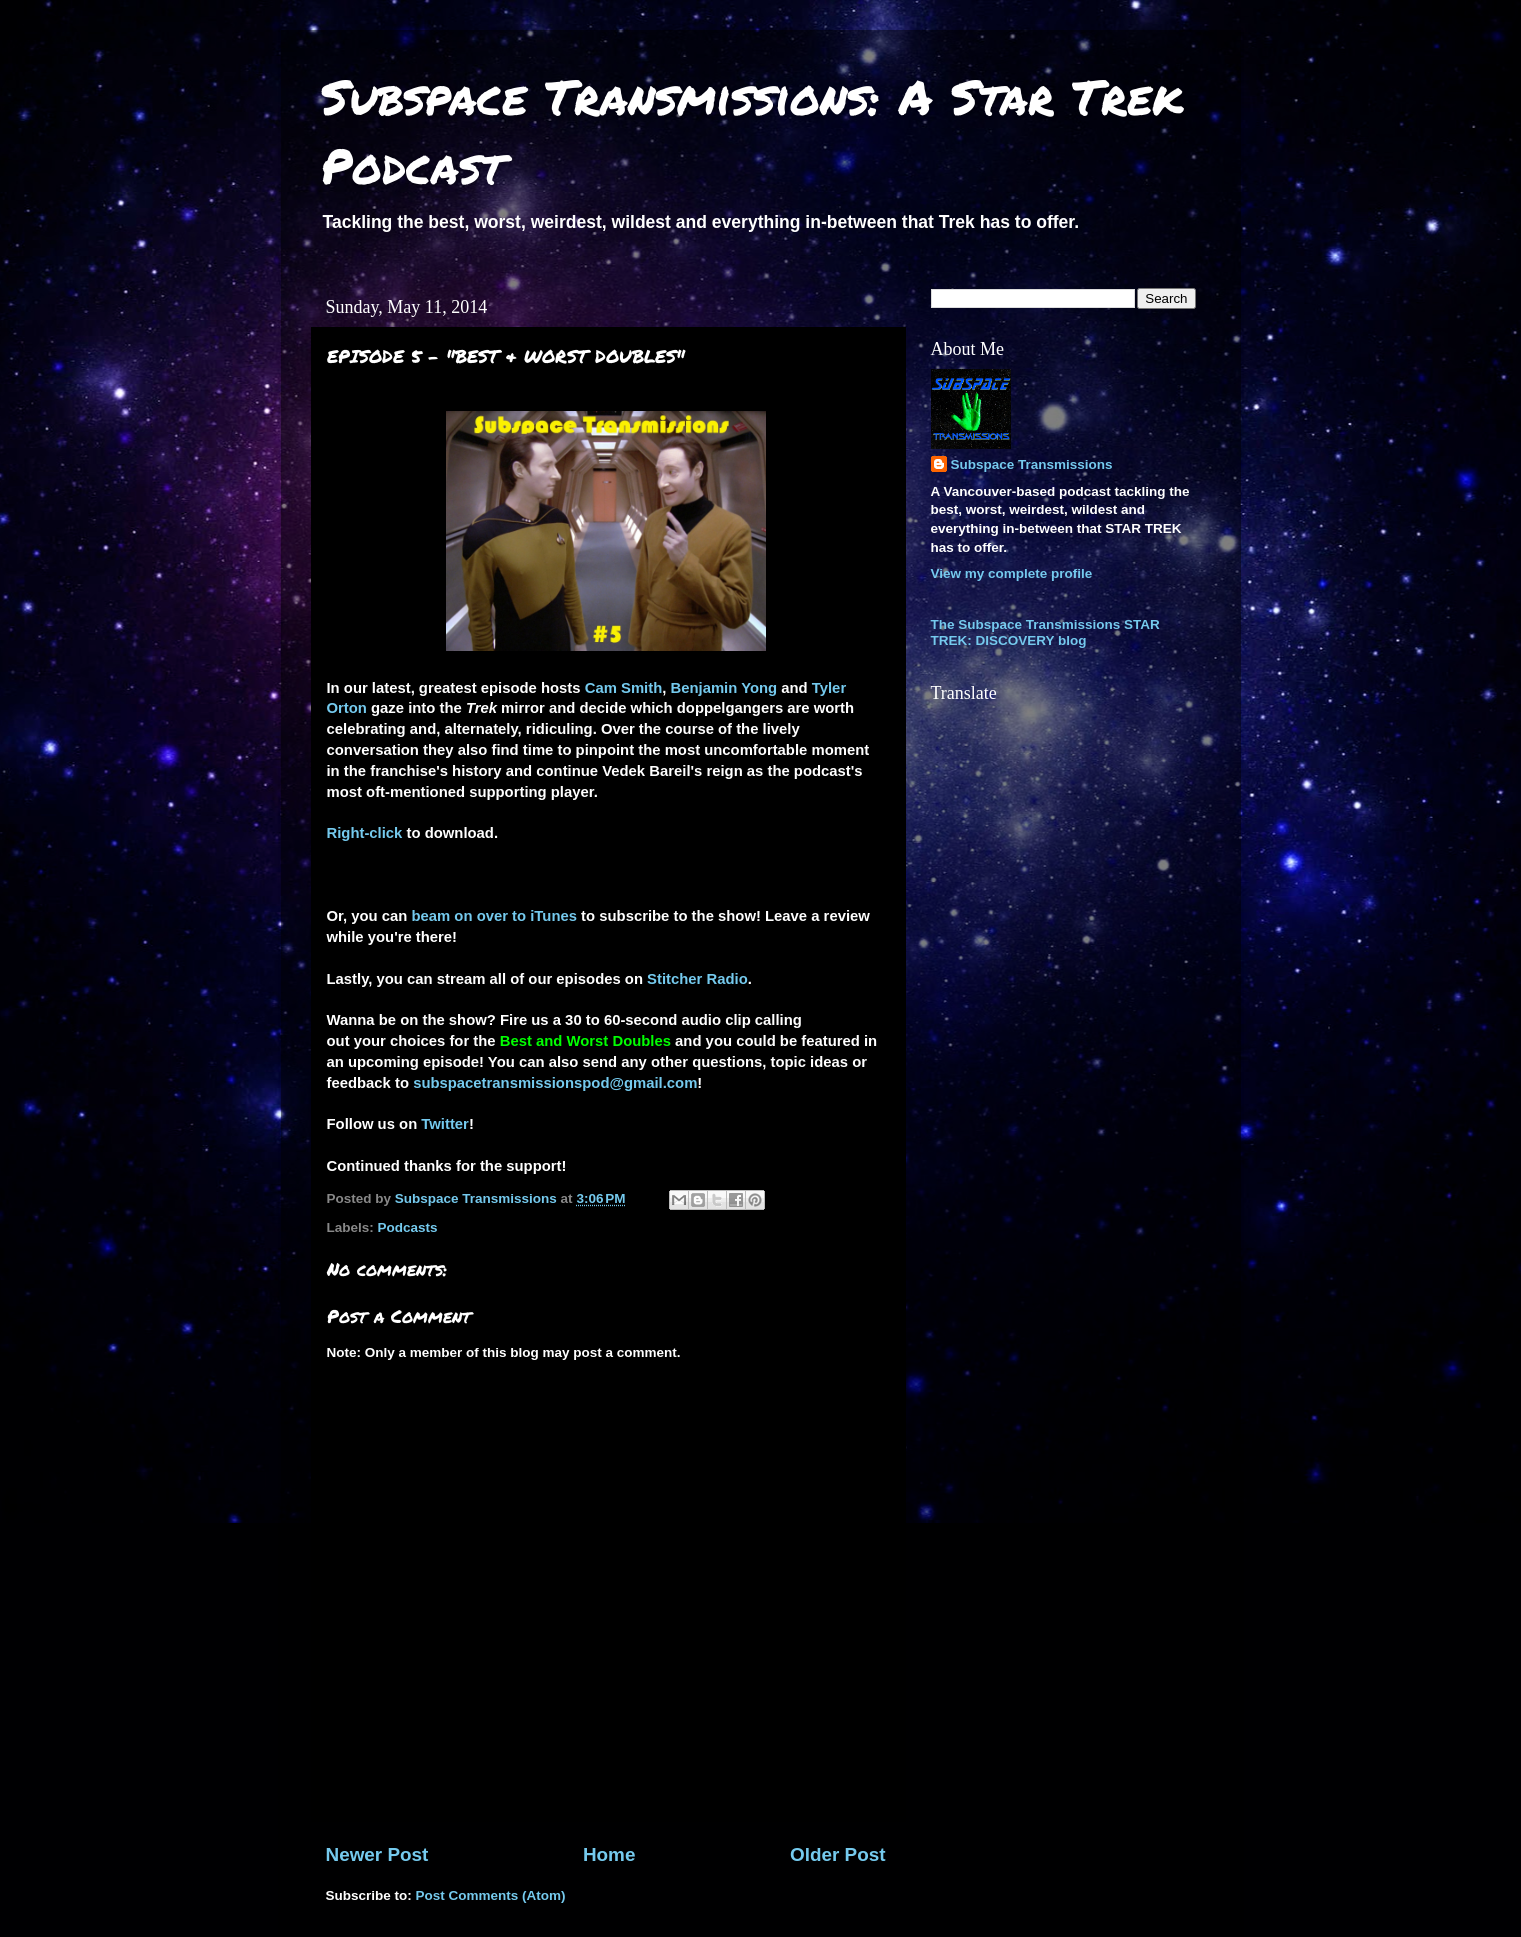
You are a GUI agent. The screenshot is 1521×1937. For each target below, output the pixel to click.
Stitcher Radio (697, 979)
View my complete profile (1012, 573)
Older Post (838, 1854)
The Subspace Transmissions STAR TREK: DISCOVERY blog (1045, 632)
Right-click (365, 833)
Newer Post (377, 1854)
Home (609, 1854)
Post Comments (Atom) (491, 1895)
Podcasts (408, 1227)
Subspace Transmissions (1032, 464)
